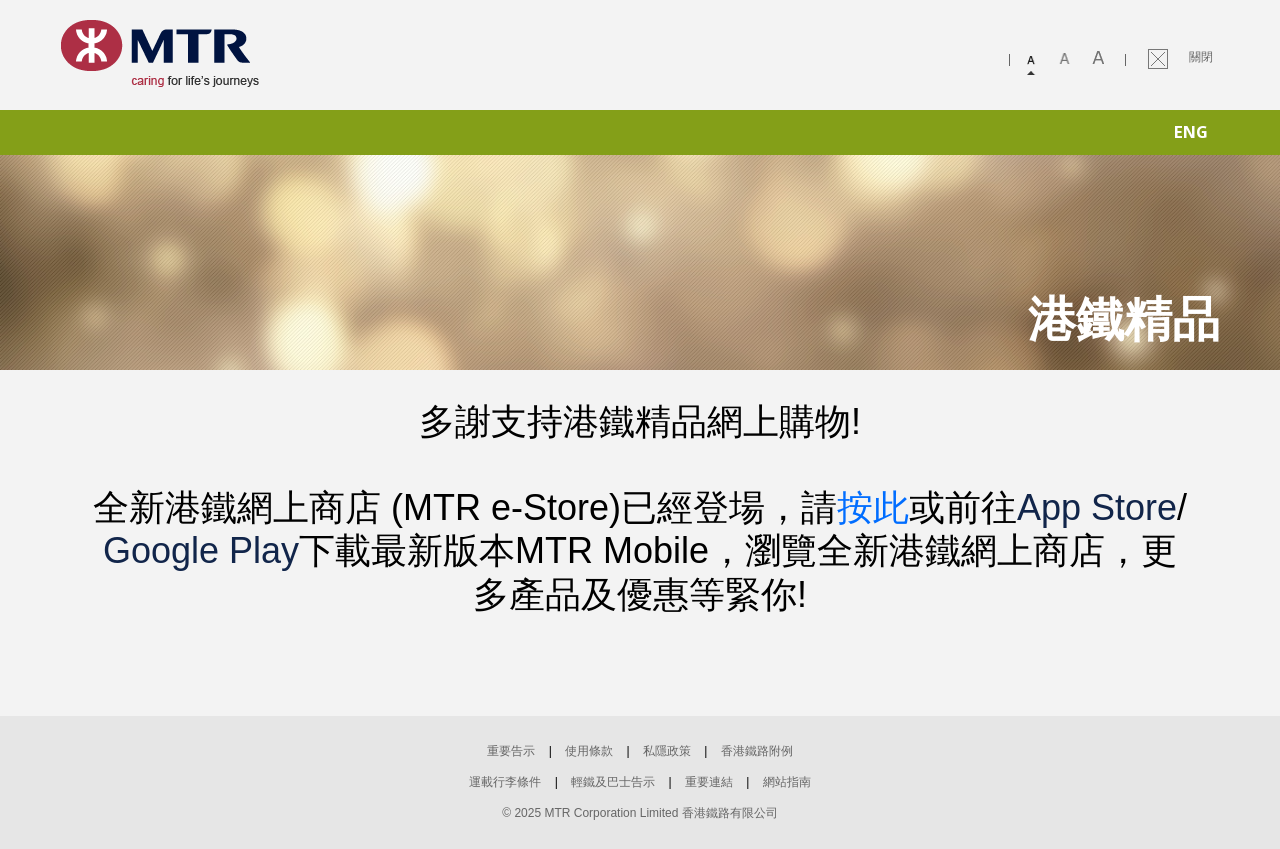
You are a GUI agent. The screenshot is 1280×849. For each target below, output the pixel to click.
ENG (1191, 132)
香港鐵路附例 (757, 751)
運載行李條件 (505, 782)
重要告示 (511, 751)
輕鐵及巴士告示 (613, 782)
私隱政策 (667, 751)
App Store (1097, 507)
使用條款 (589, 751)
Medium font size (1067, 60)
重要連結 (709, 782)
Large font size (1100, 60)
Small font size (1033, 60)
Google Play (201, 550)
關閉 (1201, 57)
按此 (873, 507)
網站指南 (787, 782)
